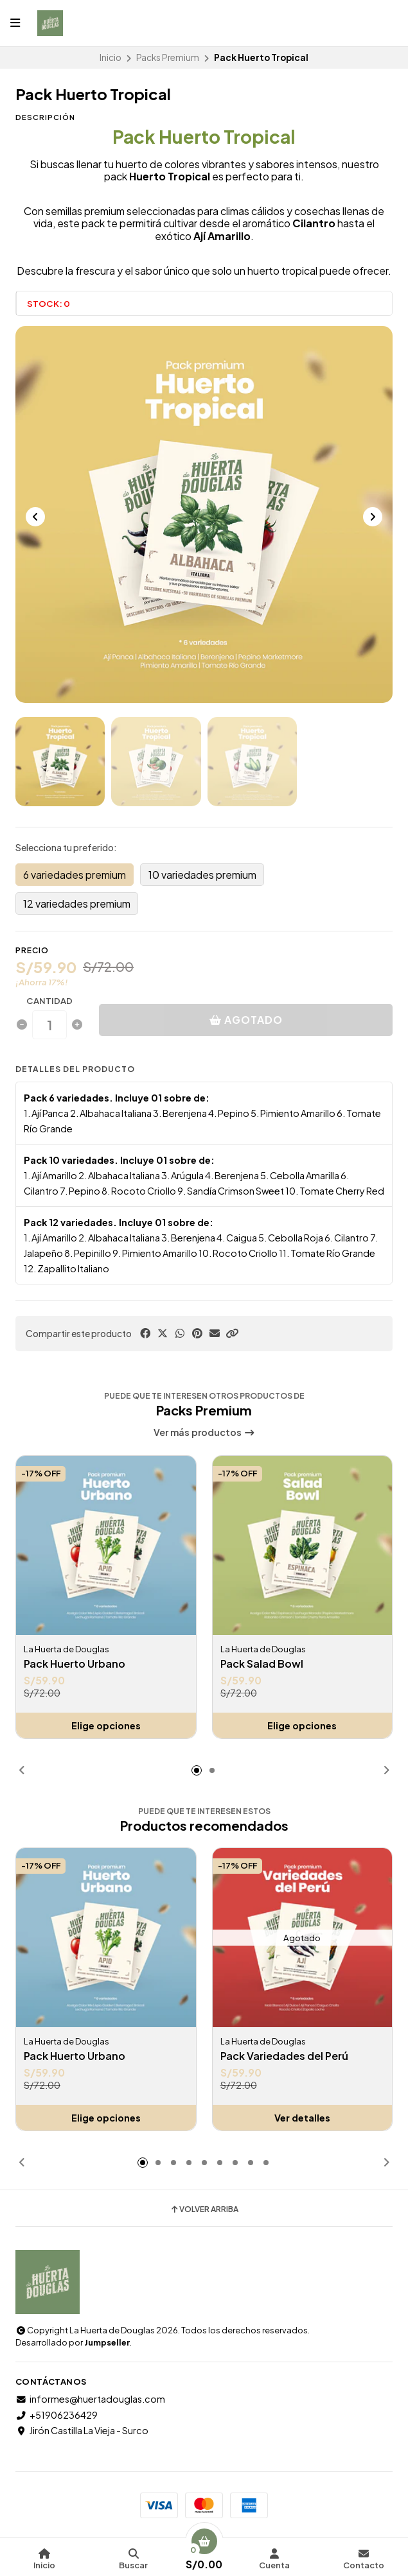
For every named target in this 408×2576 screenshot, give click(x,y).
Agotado (246, 1019)
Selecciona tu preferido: (66, 847)
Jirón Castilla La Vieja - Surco (81, 2430)
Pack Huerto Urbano (74, 1663)
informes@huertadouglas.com (90, 2398)
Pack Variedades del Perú (284, 2056)
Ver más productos (204, 1432)
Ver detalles (302, 2117)
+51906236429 (56, 2414)
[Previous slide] (35, 516)
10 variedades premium (202, 874)
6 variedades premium (74, 874)
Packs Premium (167, 57)
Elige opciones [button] (106, 1725)
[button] (232, 1333)
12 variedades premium (76, 903)
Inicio (110, 57)
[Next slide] (372, 516)
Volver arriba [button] (204, 2209)
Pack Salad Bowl (261, 1663)
